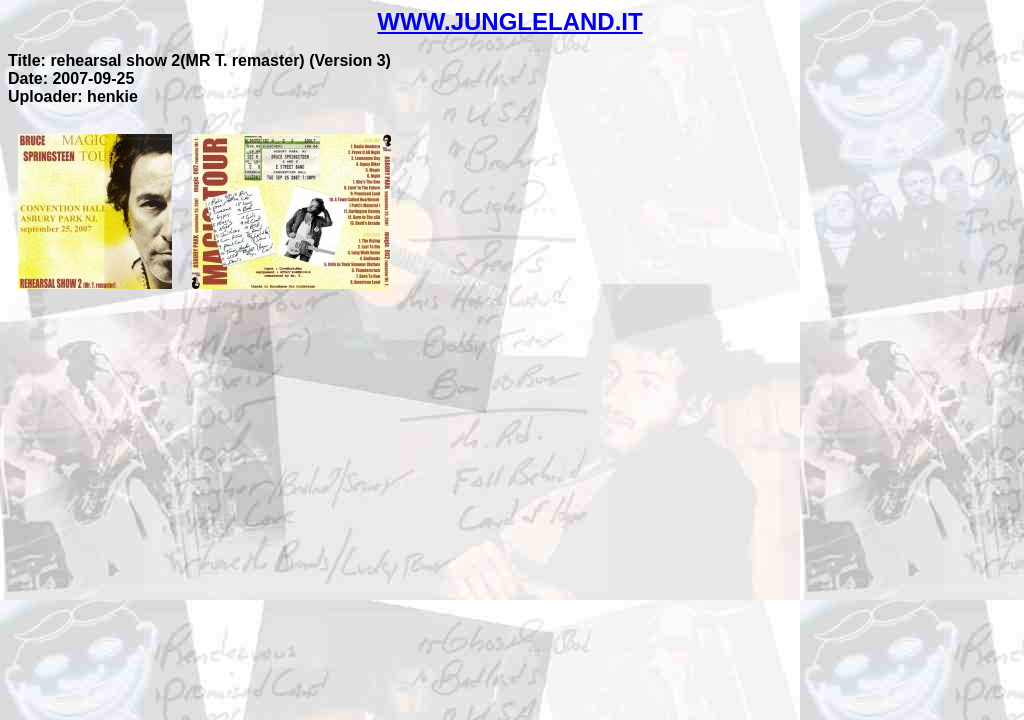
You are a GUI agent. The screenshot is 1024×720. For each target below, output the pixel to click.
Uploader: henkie (73, 96)
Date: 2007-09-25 (71, 78)
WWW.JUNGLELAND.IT (509, 21)
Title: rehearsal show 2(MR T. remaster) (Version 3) (199, 60)
